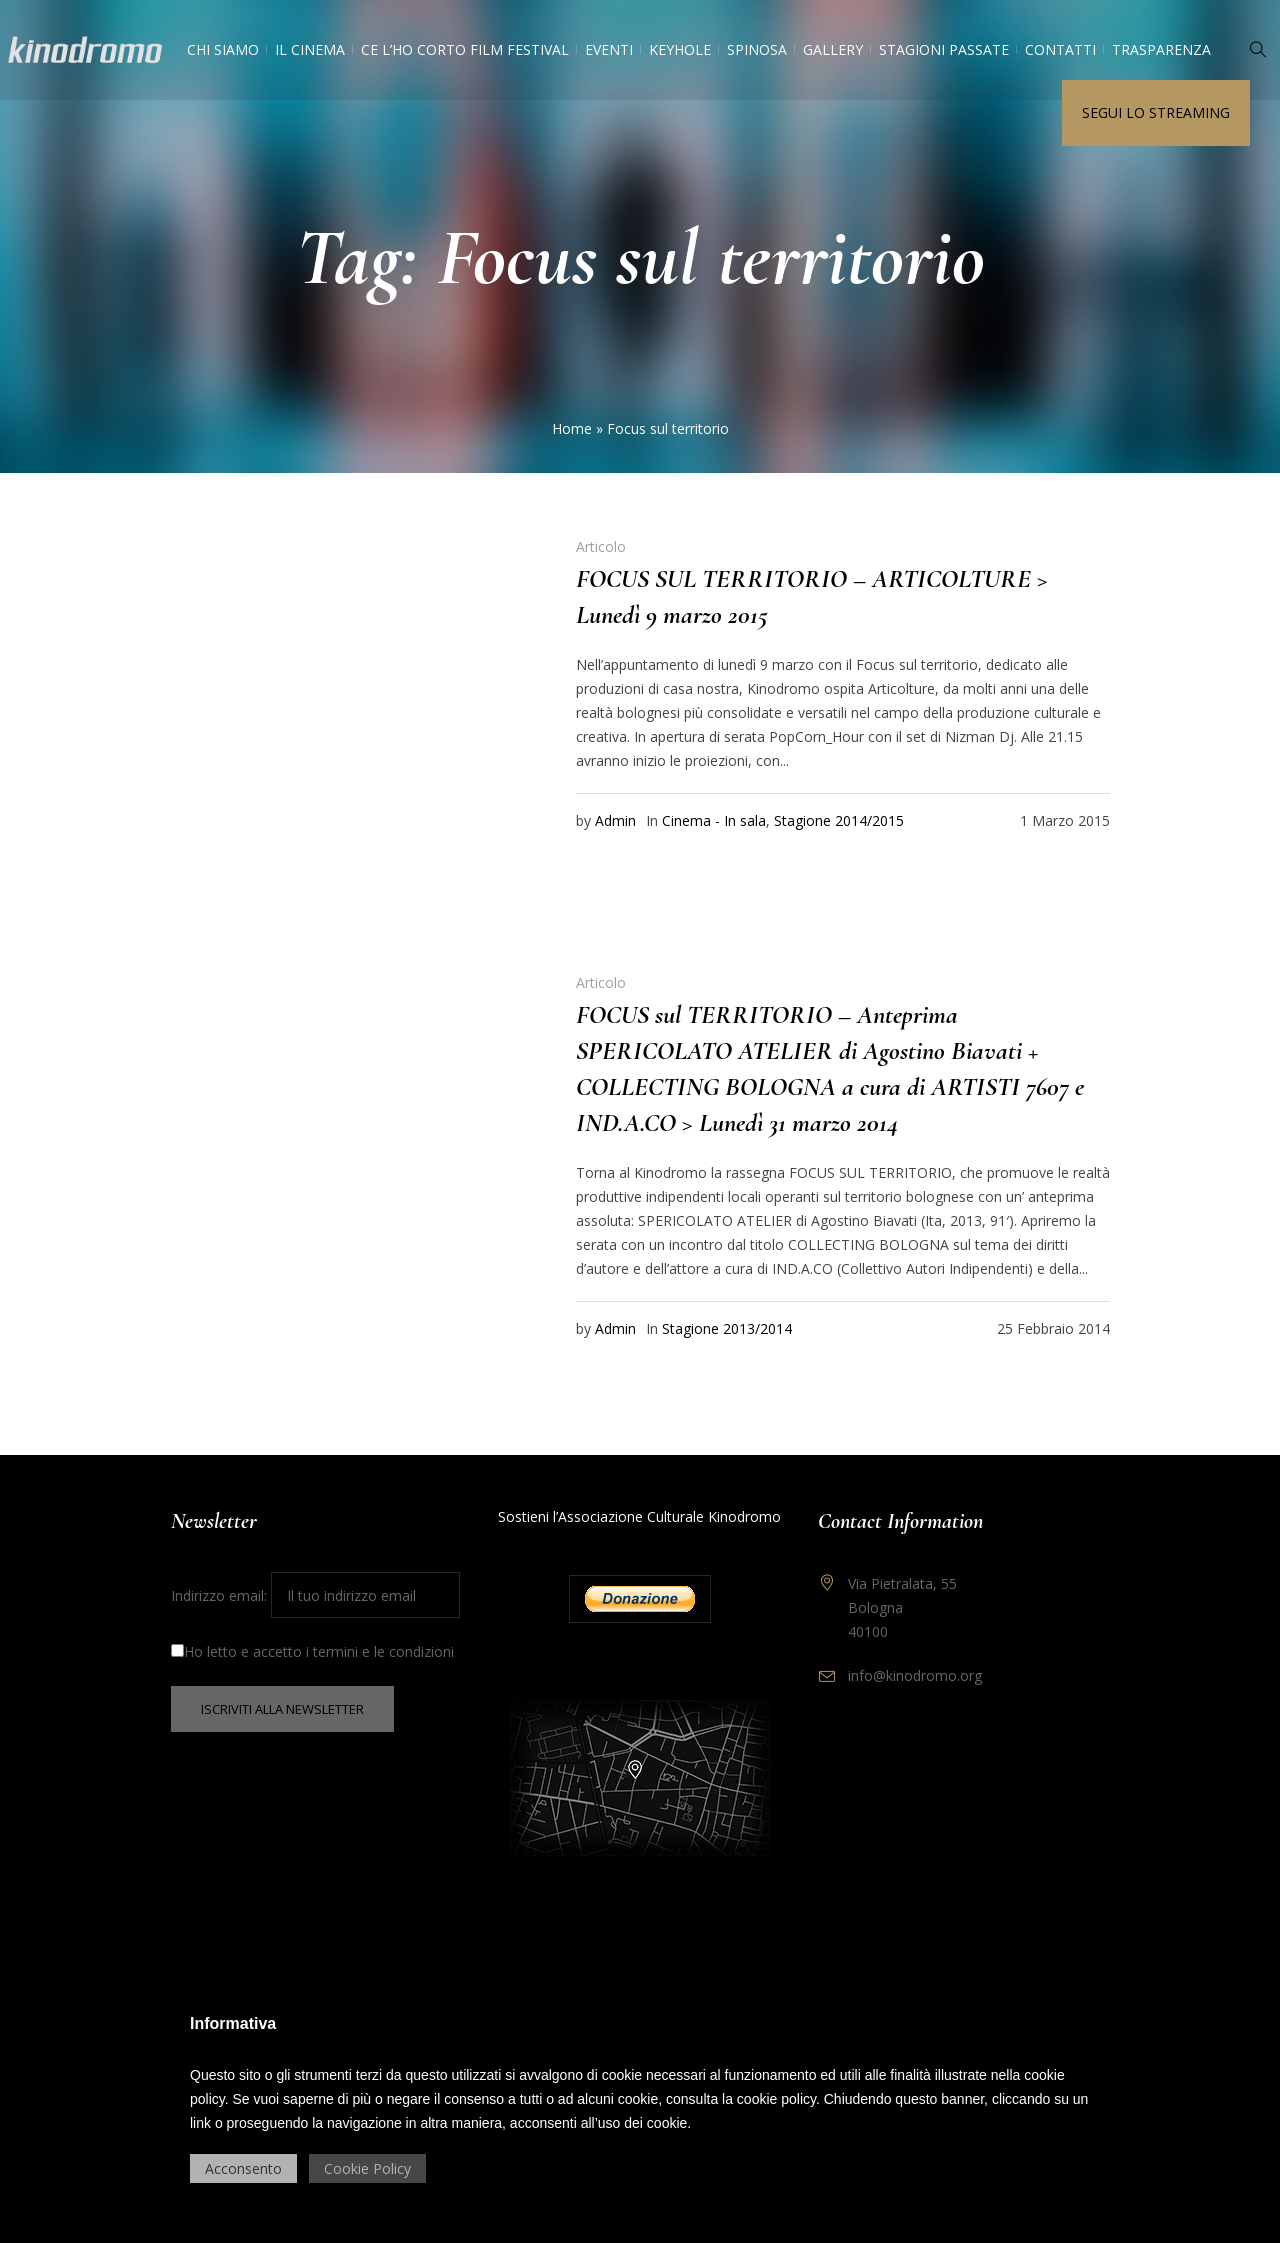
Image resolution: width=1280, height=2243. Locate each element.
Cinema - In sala (714, 820)
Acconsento (243, 2168)
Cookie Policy (367, 2168)
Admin (615, 820)
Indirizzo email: (315, 1595)
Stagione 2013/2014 (727, 1328)
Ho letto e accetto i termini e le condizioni (312, 1651)
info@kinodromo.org (915, 1675)
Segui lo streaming (1156, 112)
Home (572, 428)
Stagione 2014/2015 (839, 820)
